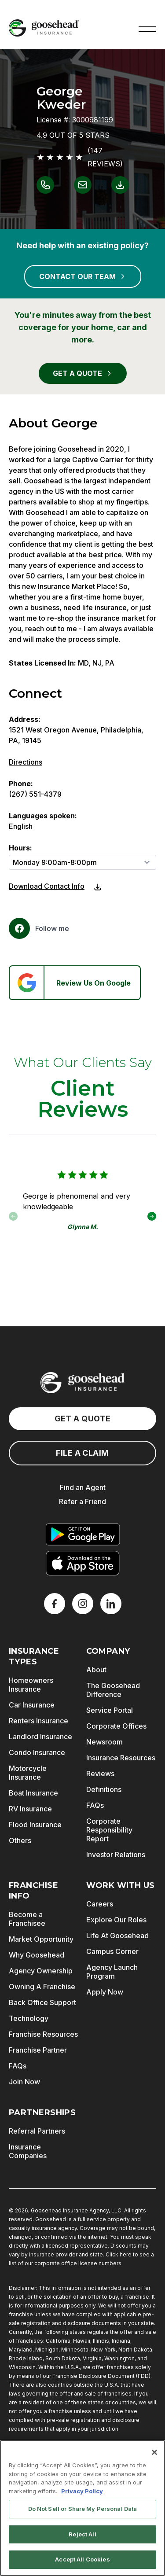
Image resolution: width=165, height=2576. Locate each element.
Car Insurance (32, 1704)
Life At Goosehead (117, 1935)
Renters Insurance (38, 1720)
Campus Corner (112, 1951)
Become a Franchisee (27, 1919)
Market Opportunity (41, 1939)
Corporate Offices (116, 1726)
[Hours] (82, 862)
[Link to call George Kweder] (45, 185)
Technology (28, 2018)
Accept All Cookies (82, 2559)
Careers (99, 1903)
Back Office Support (42, 2002)
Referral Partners (37, 2131)
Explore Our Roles (116, 1919)
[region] (82, 2508)
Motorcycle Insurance (28, 1772)
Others (20, 1840)
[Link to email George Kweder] (83, 185)
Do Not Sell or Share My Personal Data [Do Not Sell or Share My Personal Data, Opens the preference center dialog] (82, 2508)
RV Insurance (30, 1808)
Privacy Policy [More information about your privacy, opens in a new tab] (82, 2491)
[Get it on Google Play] (83, 1535)
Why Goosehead (36, 1954)
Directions (25, 762)
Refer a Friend (82, 1501)
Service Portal (109, 1710)
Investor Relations (115, 1854)
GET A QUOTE (83, 373)
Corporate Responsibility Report (109, 1830)
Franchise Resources (43, 2034)
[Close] (154, 2452)
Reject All (82, 2534)
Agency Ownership (41, 1970)
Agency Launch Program (112, 1971)
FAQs (95, 1805)
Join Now (24, 2081)
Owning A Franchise (42, 1986)
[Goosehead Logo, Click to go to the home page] (44, 28)
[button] (147, 28)
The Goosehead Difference (113, 1690)
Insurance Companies (28, 2151)
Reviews (100, 1773)
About (96, 1669)
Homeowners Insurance (31, 1684)
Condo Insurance (37, 1752)
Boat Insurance (33, 1792)
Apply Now (104, 1991)
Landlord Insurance (40, 1736)
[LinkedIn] (110, 1603)
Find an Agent (83, 1487)
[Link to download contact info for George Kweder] (120, 185)
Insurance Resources (120, 1757)
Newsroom (104, 1741)
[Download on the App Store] (83, 1563)
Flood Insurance (35, 1824)
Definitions (103, 1789)
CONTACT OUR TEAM (82, 276)
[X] (82, 1603)
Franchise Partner (38, 2050)
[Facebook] (39, 928)
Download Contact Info (46, 886)
